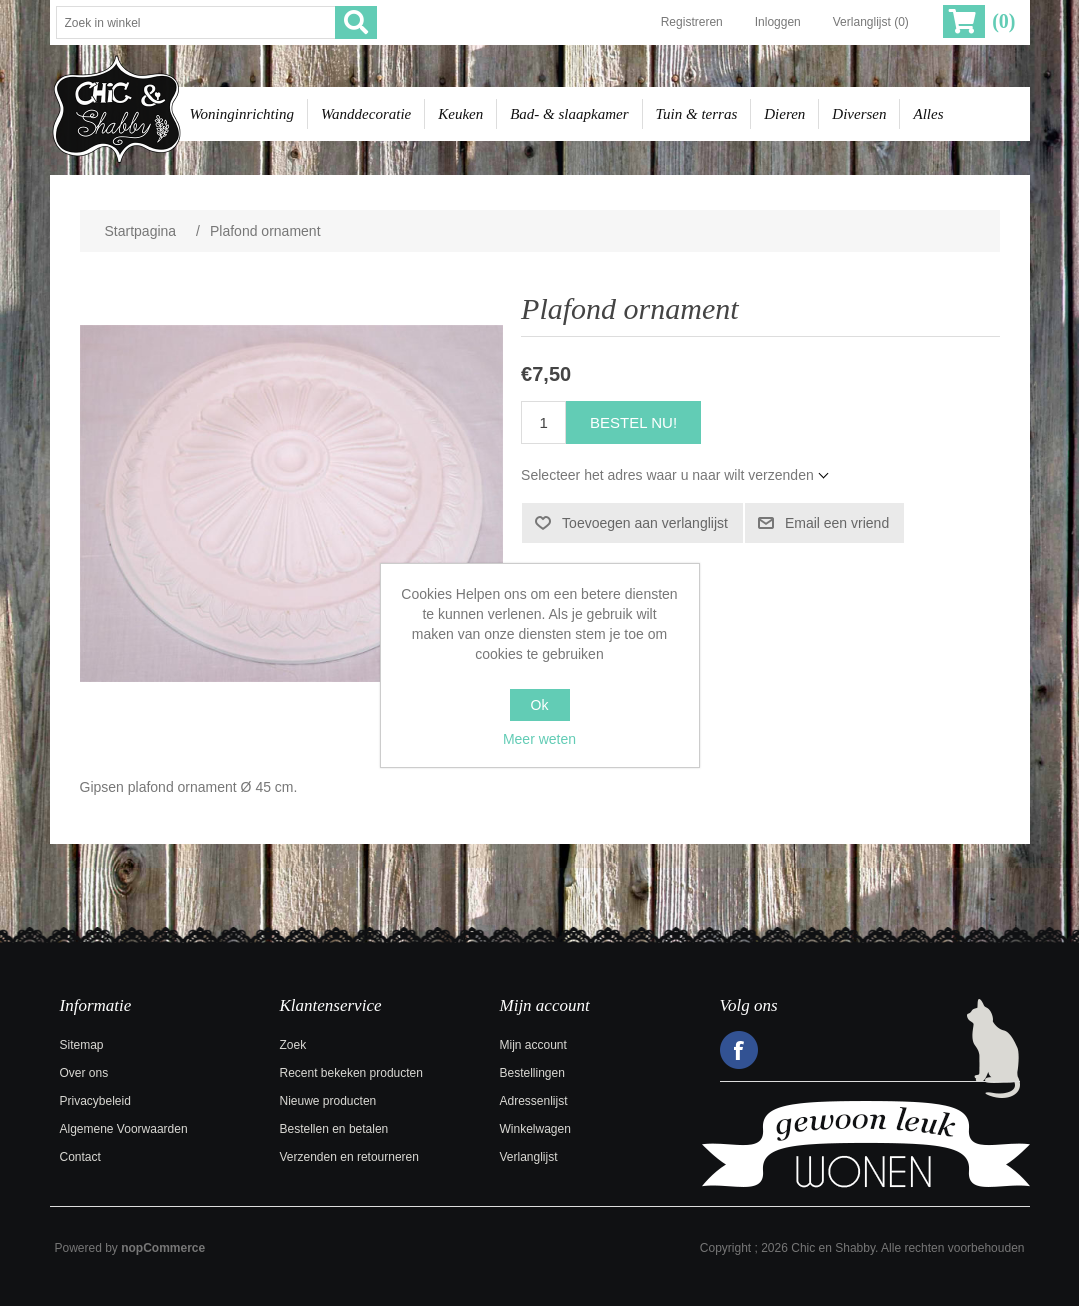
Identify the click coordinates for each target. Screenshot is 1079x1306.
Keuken (460, 114)
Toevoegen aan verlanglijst (645, 523)
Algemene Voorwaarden (124, 1129)
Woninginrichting (242, 114)
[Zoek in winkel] (196, 22)
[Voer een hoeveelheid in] (543, 422)
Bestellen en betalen (334, 1129)
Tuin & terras (697, 114)
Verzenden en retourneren (349, 1157)
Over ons (84, 1073)
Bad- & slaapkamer (569, 114)
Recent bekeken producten (351, 1073)
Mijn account (533, 1045)
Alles (928, 114)
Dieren (784, 114)
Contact (80, 1157)
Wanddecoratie (366, 114)
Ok (540, 705)
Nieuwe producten (328, 1101)
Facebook (739, 1050)
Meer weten (539, 739)
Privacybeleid (95, 1101)
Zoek (293, 1045)
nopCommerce (163, 1248)
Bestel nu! (633, 422)
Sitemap (82, 1045)
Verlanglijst (529, 1157)
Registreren (692, 22)
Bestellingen (532, 1073)
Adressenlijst (534, 1101)
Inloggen (778, 22)
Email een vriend (837, 523)
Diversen (859, 114)
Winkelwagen (535, 1129)
